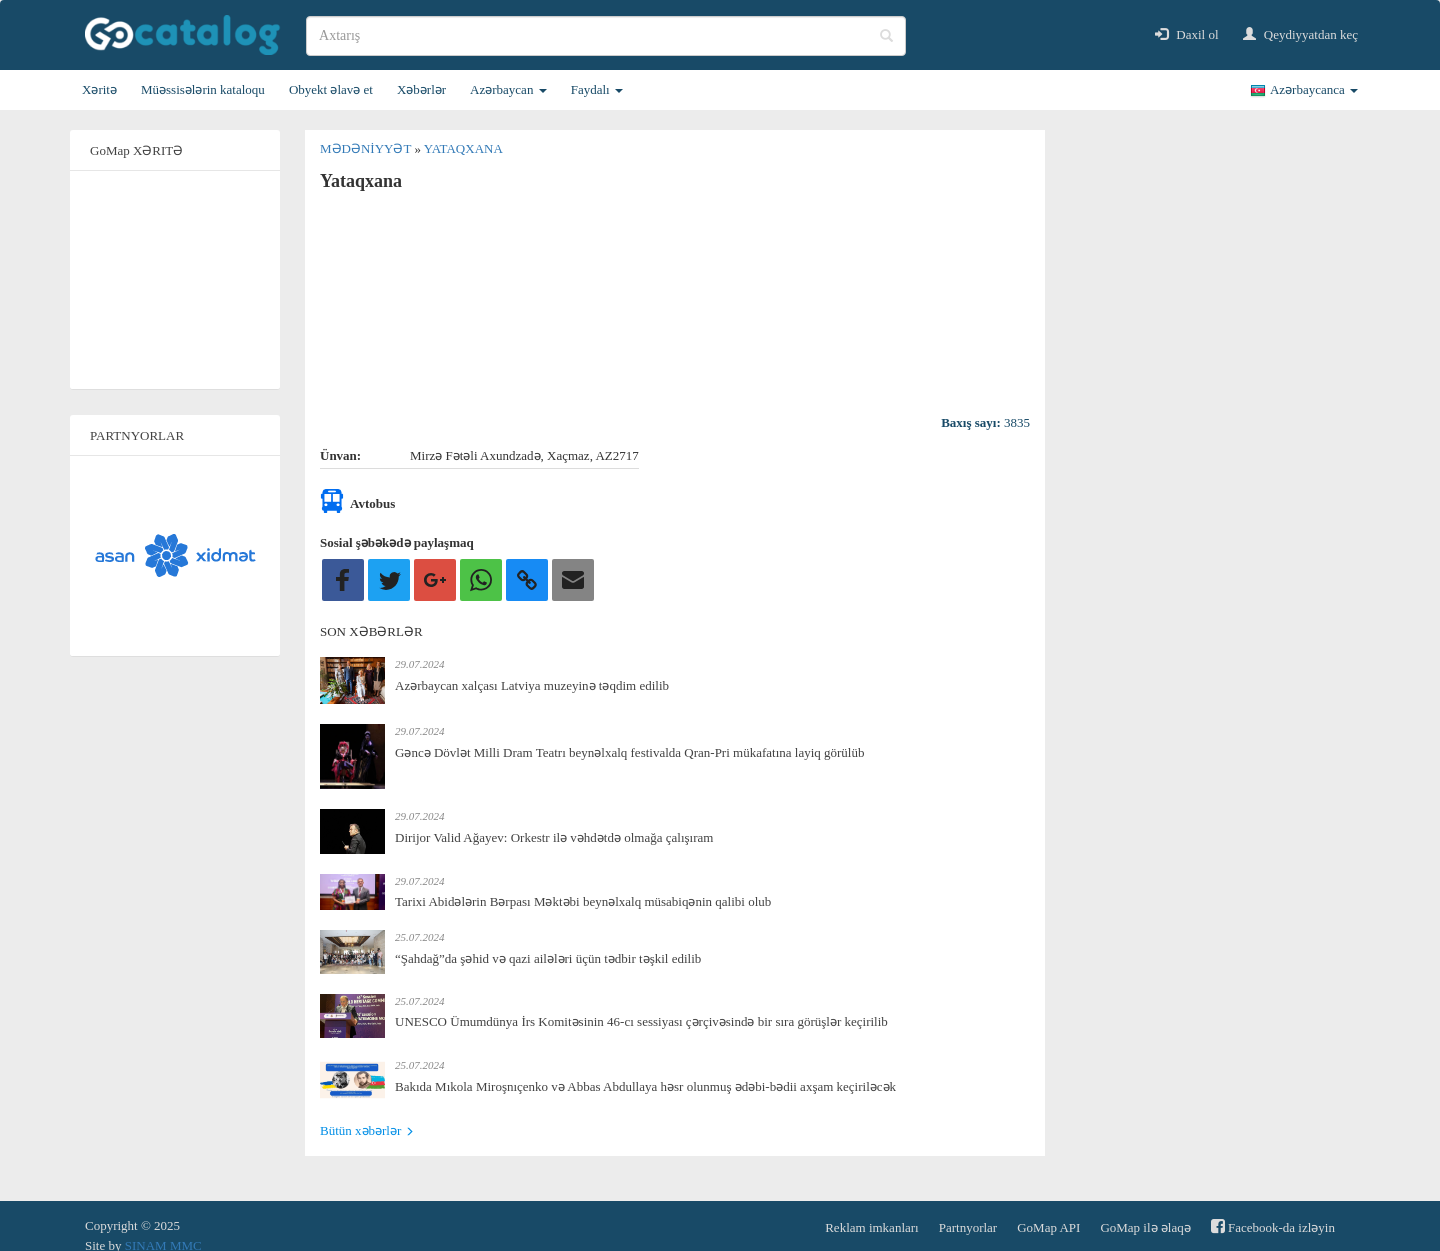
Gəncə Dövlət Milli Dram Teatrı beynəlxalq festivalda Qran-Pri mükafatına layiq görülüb (629, 752)
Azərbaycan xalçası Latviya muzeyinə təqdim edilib (532, 685)
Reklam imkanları (872, 1227)
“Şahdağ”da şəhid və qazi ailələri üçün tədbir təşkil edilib (548, 958)
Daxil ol (1187, 34)
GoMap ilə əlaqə (1145, 1227)
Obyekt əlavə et (331, 89)
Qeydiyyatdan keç (1300, 34)
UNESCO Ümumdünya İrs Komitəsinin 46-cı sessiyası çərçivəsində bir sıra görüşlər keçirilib (641, 1021)
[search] (606, 36)
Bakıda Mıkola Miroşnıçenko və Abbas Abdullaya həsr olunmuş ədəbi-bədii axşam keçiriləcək (645, 1086)
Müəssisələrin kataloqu (203, 89)
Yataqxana (463, 148)
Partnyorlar (968, 1227)
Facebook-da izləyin (1273, 1226)
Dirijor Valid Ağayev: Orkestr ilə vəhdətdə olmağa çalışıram (554, 837)
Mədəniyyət (367, 148)
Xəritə (99, 89)
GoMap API (1048, 1227)
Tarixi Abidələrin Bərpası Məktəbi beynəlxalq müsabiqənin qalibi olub (583, 901)
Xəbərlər (421, 89)
